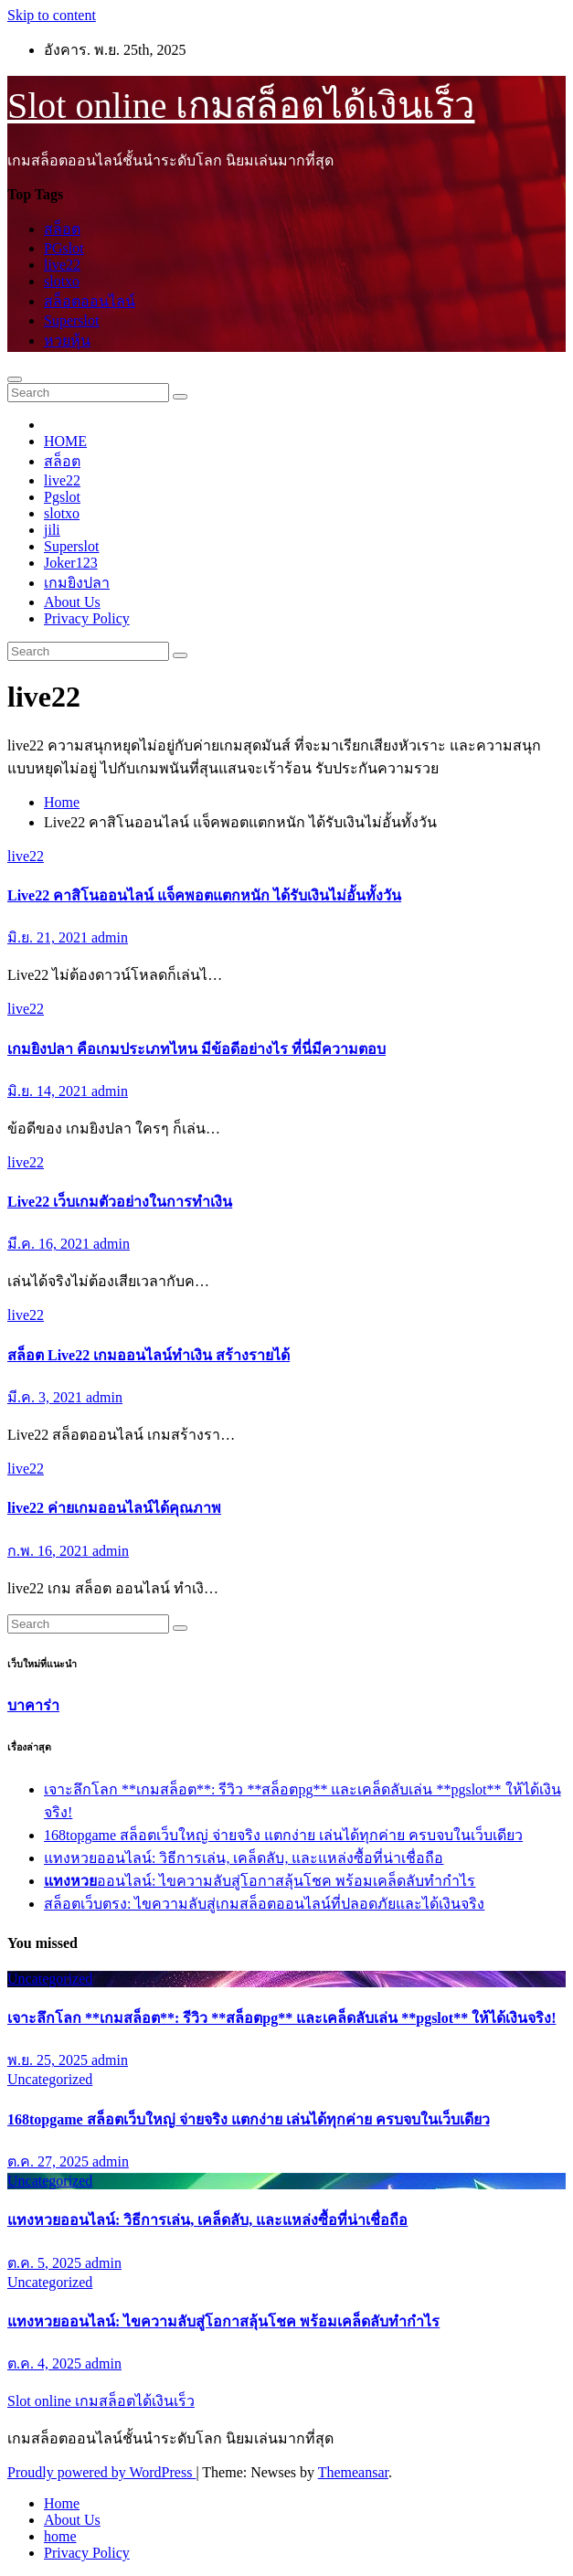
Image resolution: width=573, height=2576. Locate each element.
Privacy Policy (87, 618)
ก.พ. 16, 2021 (49, 1551)
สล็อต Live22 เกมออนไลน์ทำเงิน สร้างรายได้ (148, 1355)
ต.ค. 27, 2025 (49, 2161)
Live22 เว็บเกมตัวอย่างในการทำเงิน (119, 1201)
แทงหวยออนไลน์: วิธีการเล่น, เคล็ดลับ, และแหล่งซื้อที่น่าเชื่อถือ (243, 1858)
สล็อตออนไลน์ (89, 301)
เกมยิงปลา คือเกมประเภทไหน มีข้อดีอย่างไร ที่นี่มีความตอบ (196, 1049)
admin (109, 937)
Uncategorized (49, 1978)
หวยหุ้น (67, 340)
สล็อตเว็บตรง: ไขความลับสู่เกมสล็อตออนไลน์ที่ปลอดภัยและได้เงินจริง (264, 1903)
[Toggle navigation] (14, 379)
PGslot (64, 248)
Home (62, 802)
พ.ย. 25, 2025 (49, 2060)
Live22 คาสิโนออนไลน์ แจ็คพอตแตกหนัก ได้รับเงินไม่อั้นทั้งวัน (204, 895)
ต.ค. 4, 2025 (46, 2363)
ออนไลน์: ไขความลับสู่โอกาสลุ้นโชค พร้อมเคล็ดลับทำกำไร (259, 1881)
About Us (72, 602)
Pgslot (62, 497)
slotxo (62, 281)
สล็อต (62, 229)
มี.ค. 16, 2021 (50, 1243)
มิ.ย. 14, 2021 (49, 1091)
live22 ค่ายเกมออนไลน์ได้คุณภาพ (114, 1508)
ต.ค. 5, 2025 (46, 2263)
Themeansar (353, 2472)
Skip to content (51, 15)
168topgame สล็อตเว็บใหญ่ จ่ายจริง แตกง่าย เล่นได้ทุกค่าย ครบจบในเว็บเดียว (283, 1835)
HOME (65, 441)
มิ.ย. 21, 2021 (49, 937)
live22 (62, 264)
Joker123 (71, 562)
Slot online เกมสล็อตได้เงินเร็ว (240, 105)
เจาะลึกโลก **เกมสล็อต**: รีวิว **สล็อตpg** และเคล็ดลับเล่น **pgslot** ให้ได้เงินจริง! (281, 2018)
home (60, 2536)
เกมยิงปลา (77, 583)
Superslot (71, 320)
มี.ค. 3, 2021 (46, 1397)
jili (52, 530)
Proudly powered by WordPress (101, 2472)
